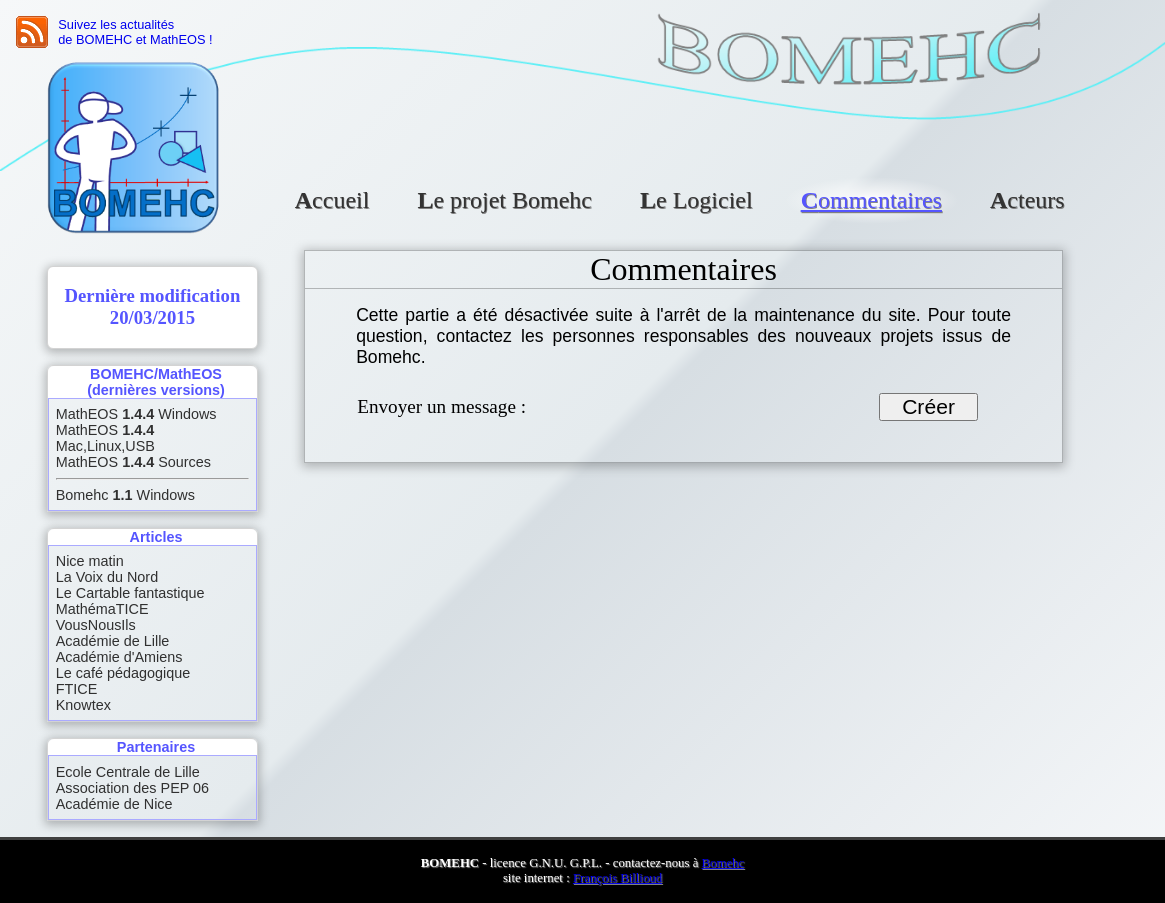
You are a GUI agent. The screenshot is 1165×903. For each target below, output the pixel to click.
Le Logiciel (696, 200)
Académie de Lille (113, 641)
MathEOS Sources (133, 462)
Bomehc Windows (125, 495)
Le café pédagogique (123, 673)
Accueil (332, 200)
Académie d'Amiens (119, 657)
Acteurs (1027, 200)
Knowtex (83, 705)
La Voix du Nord (107, 577)
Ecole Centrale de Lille (128, 772)
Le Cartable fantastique (130, 593)
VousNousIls (96, 625)
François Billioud (617, 878)
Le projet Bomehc (504, 200)
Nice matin (90, 561)
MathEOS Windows (136, 414)
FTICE (77, 689)
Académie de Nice (114, 804)
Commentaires (871, 200)
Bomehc (723, 863)
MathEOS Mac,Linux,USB (105, 438)
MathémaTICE (102, 609)
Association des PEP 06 (132, 788)
